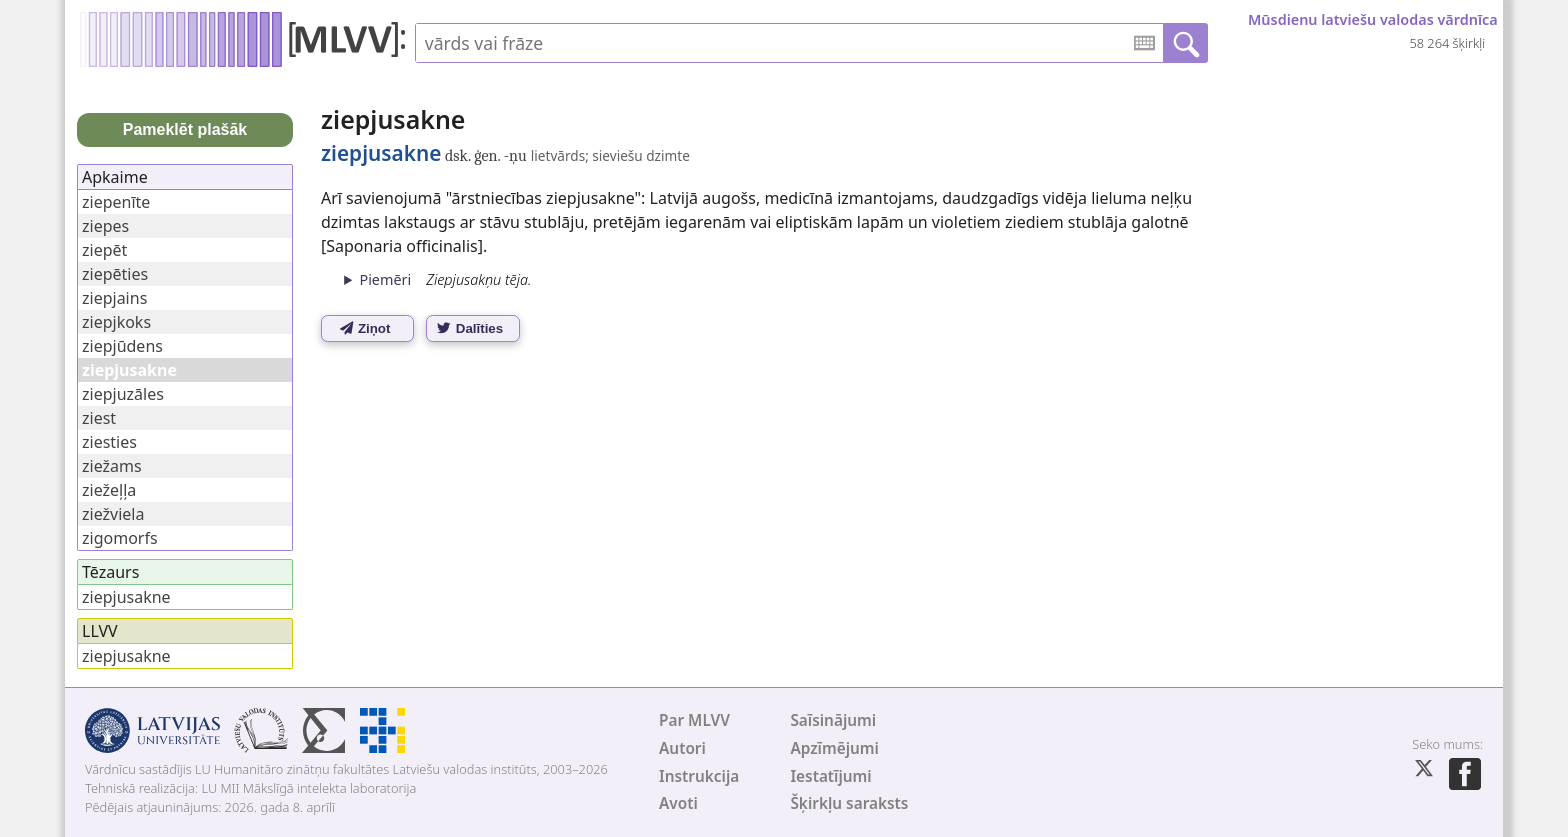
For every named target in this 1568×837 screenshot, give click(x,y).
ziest (99, 418)
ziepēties (115, 274)
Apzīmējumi (834, 748)
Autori (682, 748)
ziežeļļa (109, 490)
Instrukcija (699, 776)
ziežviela (113, 514)
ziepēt (104, 250)
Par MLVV (694, 720)
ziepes (105, 226)
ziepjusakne (126, 597)
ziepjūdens (122, 346)
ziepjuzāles (123, 394)
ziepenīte (116, 202)
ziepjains (114, 298)
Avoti (678, 803)
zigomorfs (120, 538)
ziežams (112, 466)
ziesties (109, 442)
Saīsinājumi (833, 720)
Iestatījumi (830, 776)
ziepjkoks (116, 322)
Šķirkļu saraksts (849, 803)
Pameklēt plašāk (185, 129)
